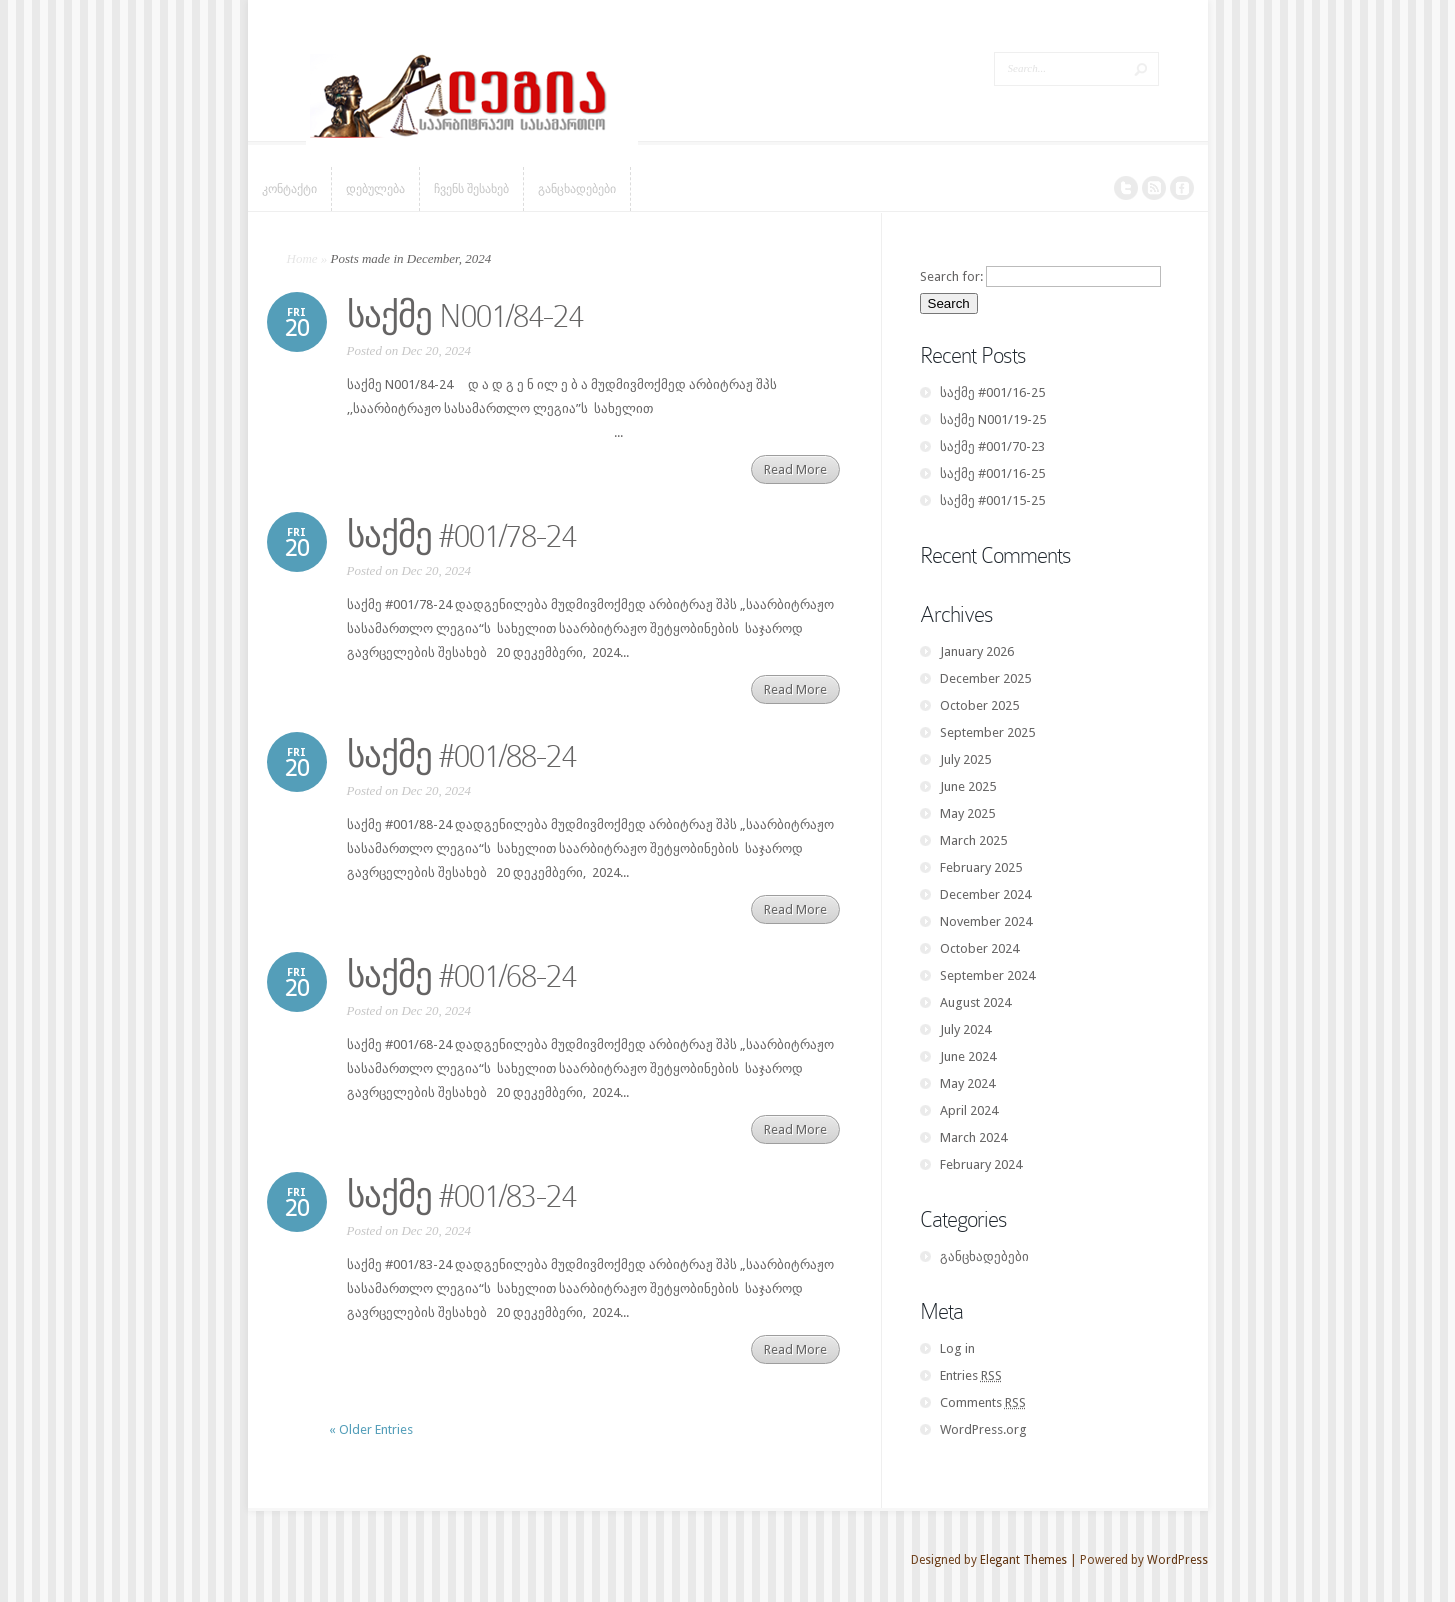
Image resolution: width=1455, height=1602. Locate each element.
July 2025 (965, 759)
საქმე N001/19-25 (993, 419)
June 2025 (968, 786)
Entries (971, 1375)
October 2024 (979, 948)
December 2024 (985, 894)
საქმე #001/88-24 (461, 756)
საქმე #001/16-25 (992, 392)
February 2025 (981, 867)
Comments (983, 1402)
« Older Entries (371, 1429)
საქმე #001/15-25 (992, 500)
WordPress (1177, 1560)
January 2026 (977, 651)
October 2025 (979, 705)
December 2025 (985, 678)
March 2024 (973, 1137)
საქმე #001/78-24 (461, 536)
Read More (795, 469)
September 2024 (987, 975)
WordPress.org (983, 1429)
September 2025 (987, 732)
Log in (957, 1348)
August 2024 (975, 1002)
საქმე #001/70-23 (992, 446)
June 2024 (968, 1056)
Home (302, 258)
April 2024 (969, 1110)
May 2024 (967, 1083)
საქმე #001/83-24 (461, 1196)
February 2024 (981, 1164)
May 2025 (967, 813)
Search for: (951, 276)
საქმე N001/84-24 (465, 316)
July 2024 (965, 1029)
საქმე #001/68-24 (461, 976)
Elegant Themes (1023, 1560)
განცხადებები (984, 1256)
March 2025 (973, 840)
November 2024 (986, 921)
